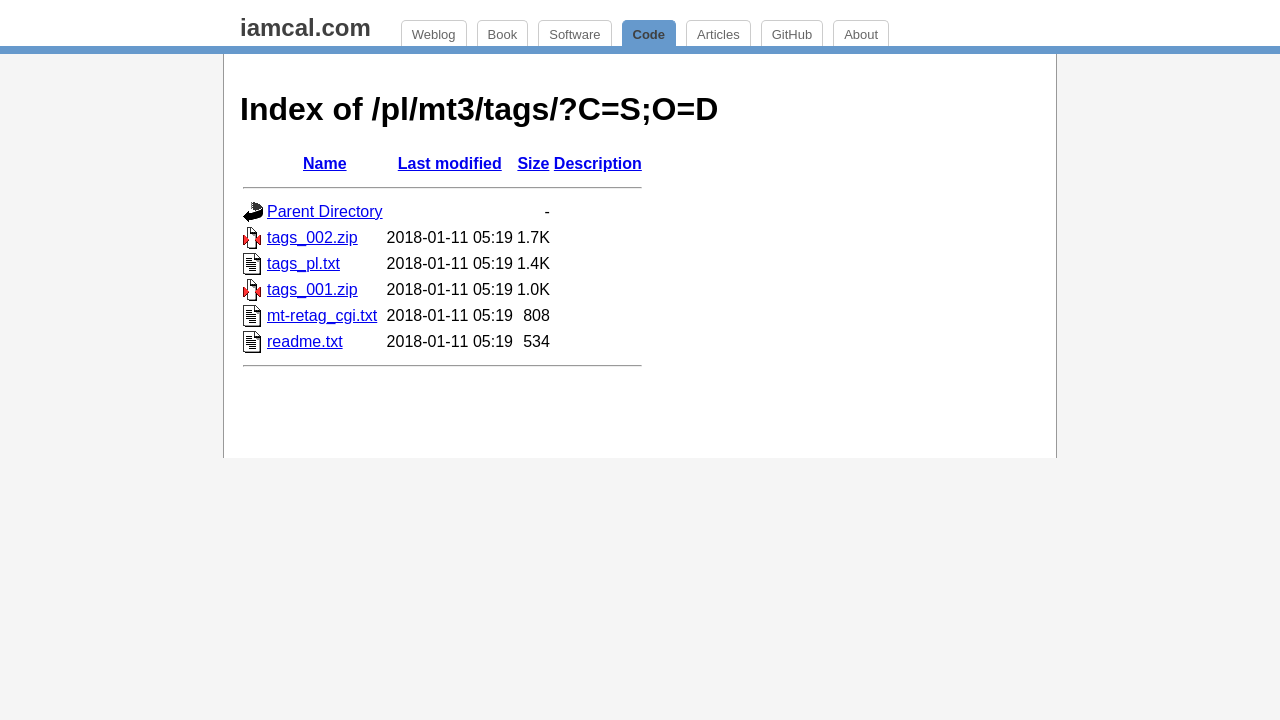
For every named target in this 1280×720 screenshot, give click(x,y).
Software (574, 34)
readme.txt (305, 341)
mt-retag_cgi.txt (322, 315)
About (861, 34)
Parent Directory (325, 211)
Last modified (450, 163)
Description (598, 163)
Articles (718, 34)
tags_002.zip (312, 237)
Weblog (434, 34)
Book (503, 34)
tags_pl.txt (303, 263)
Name (325, 163)
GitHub (792, 34)
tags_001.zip (312, 289)
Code (649, 34)
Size (533, 163)
